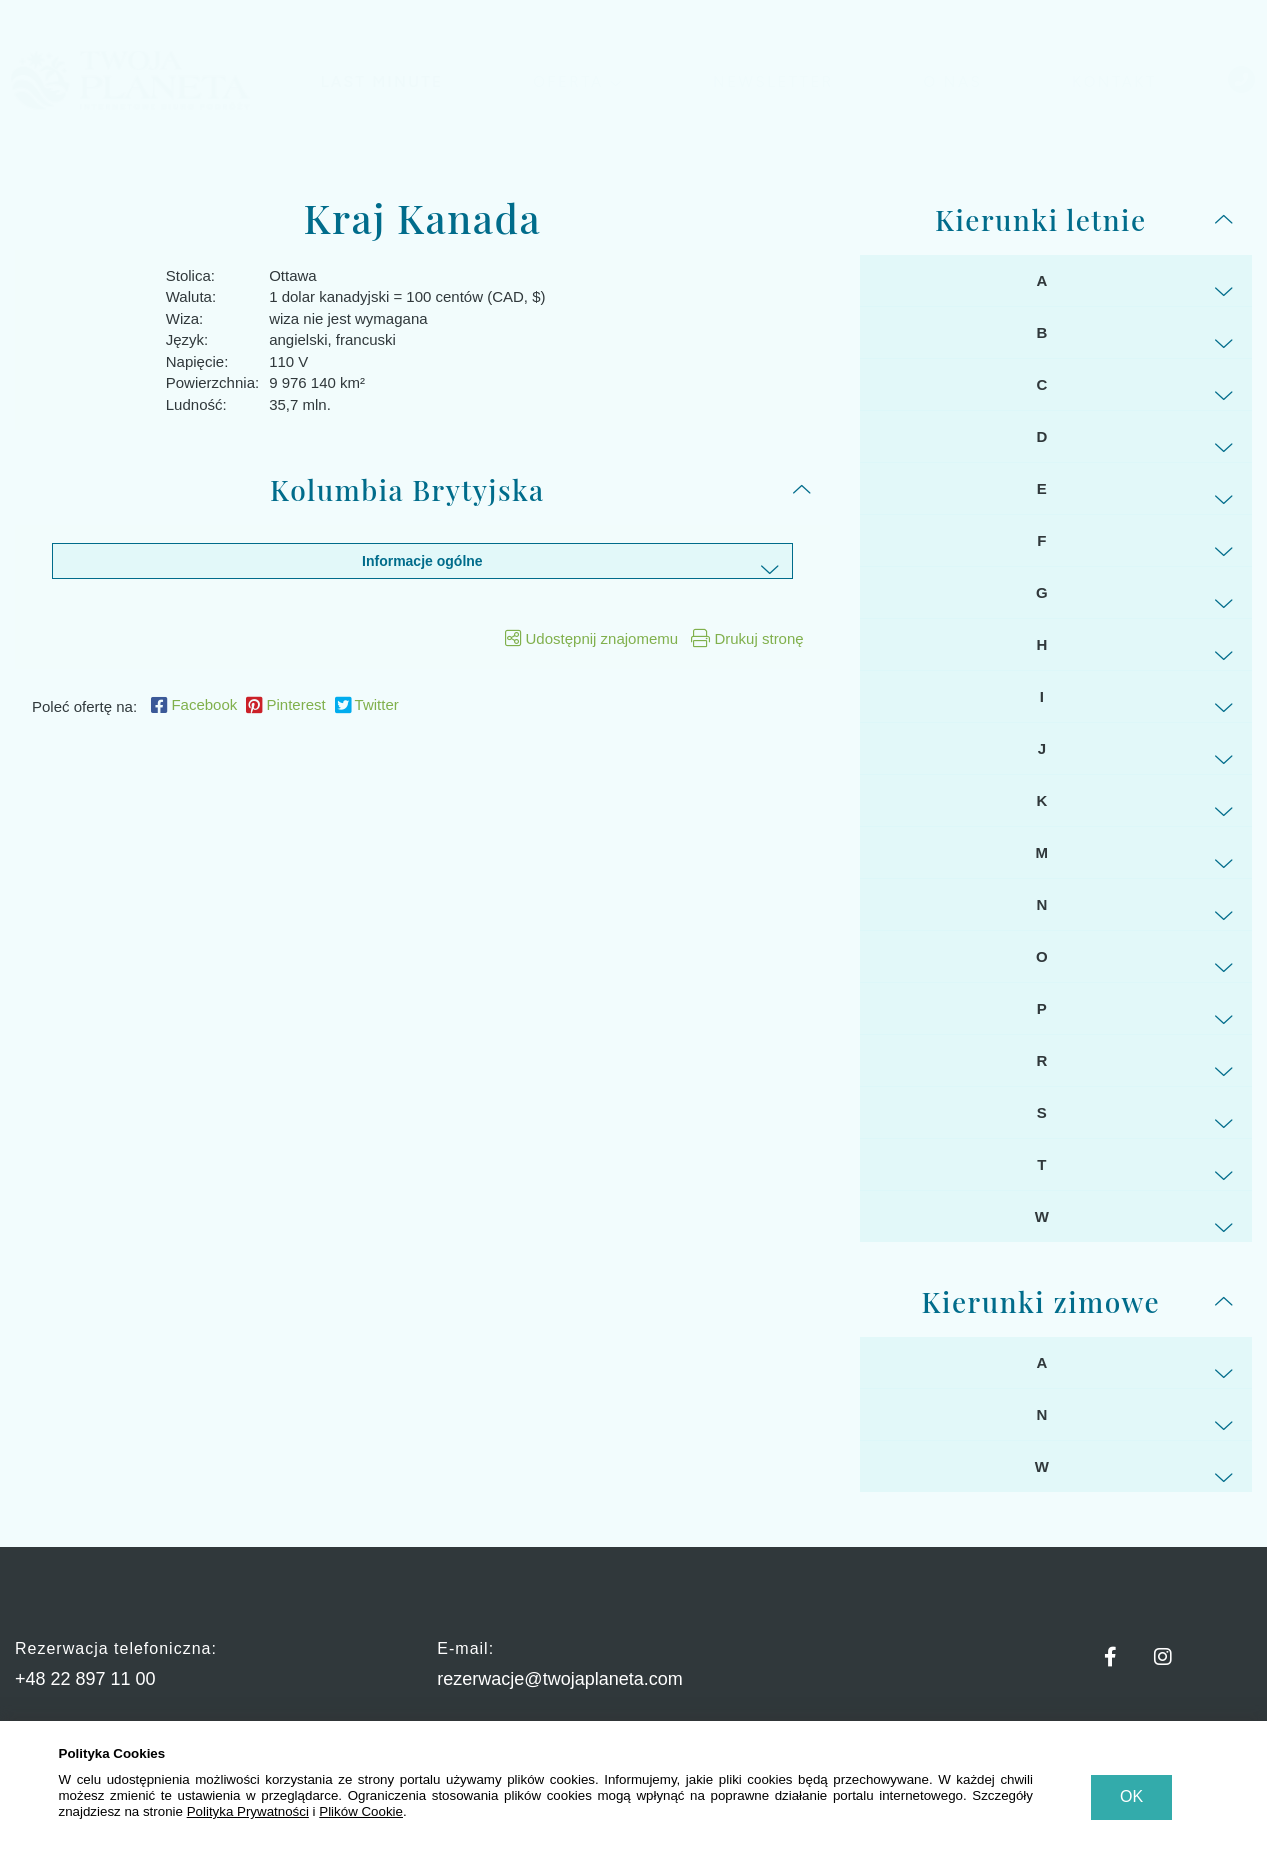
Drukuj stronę (747, 638)
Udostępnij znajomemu (591, 638)
